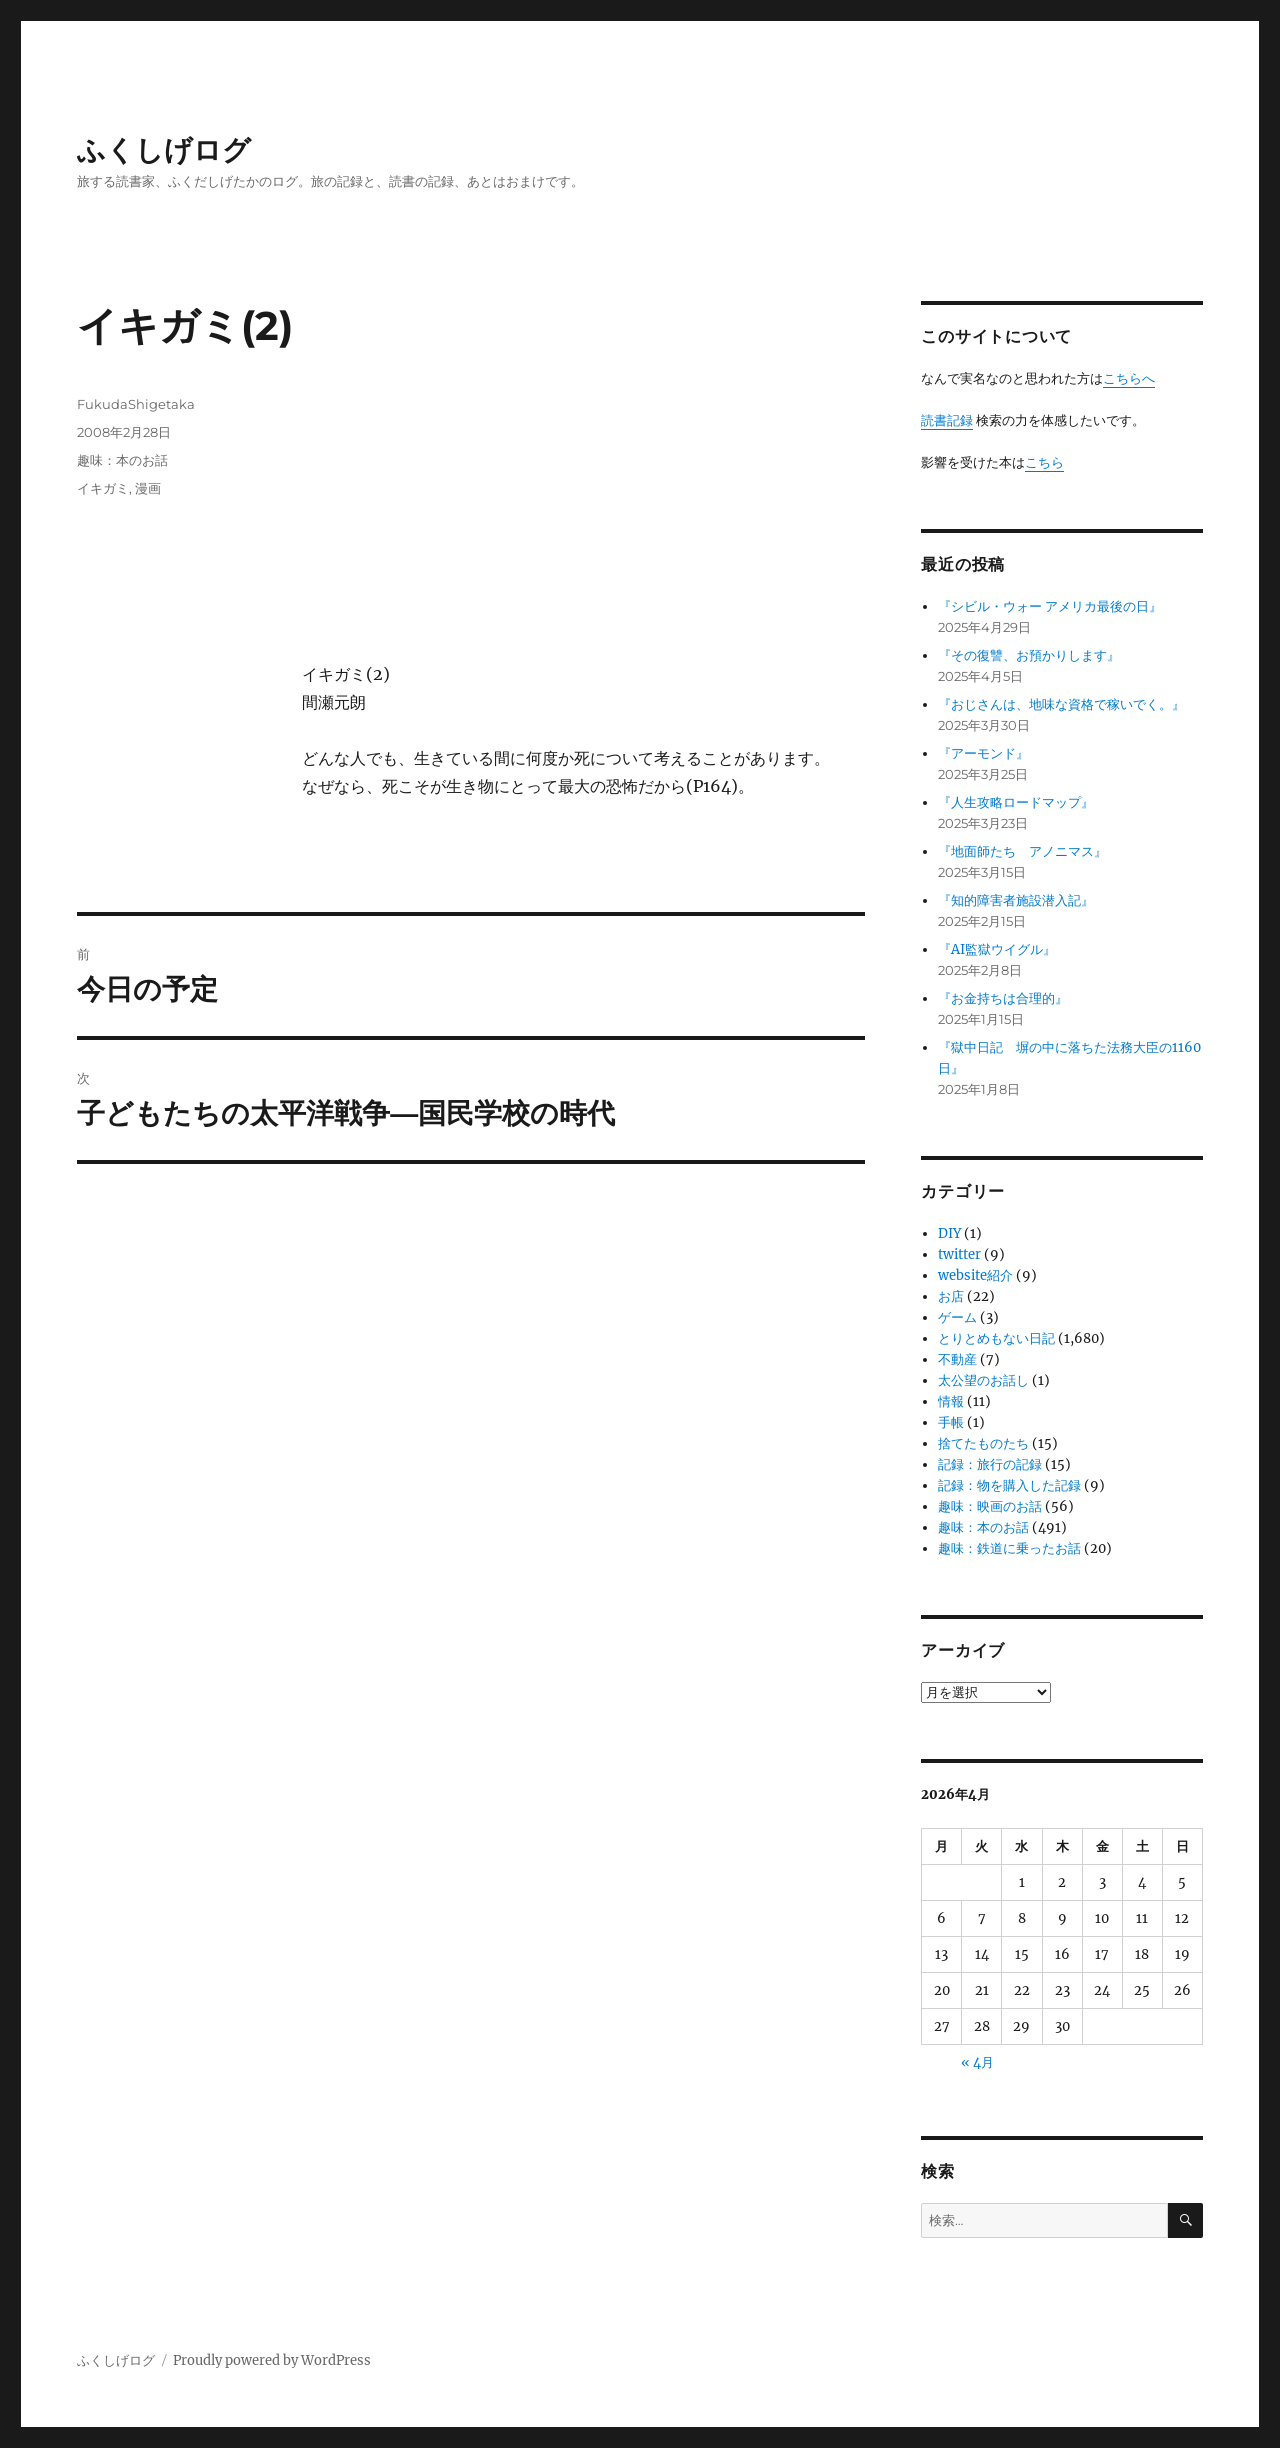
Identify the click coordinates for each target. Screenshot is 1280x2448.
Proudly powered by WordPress (272, 2360)
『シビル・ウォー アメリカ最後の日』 (1050, 606)
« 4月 (977, 2062)
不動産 (957, 1359)
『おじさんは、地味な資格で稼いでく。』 (1061, 704)
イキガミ (103, 488)
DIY (949, 1233)
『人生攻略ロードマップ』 (1016, 802)
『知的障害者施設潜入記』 (1016, 900)
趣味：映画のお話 (990, 1506)
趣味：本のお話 (122, 460)
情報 (951, 1401)
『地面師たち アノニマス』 (1022, 851)
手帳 (951, 1422)
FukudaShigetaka (136, 404)
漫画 (148, 488)
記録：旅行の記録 (990, 1464)
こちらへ (1129, 378)
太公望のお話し (983, 1380)
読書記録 (947, 420)
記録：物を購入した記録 (1009, 1485)
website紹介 (975, 1275)
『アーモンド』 (983, 753)
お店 (951, 1296)
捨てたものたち (983, 1443)
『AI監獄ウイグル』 (997, 949)
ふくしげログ (164, 150)
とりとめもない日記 (996, 1338)
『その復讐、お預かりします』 (1029, 655)
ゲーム (957, 1317)
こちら (1044, 462)
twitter (959, 1254)
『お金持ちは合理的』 (1003, 998)
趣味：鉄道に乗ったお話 (1009, 1548)
